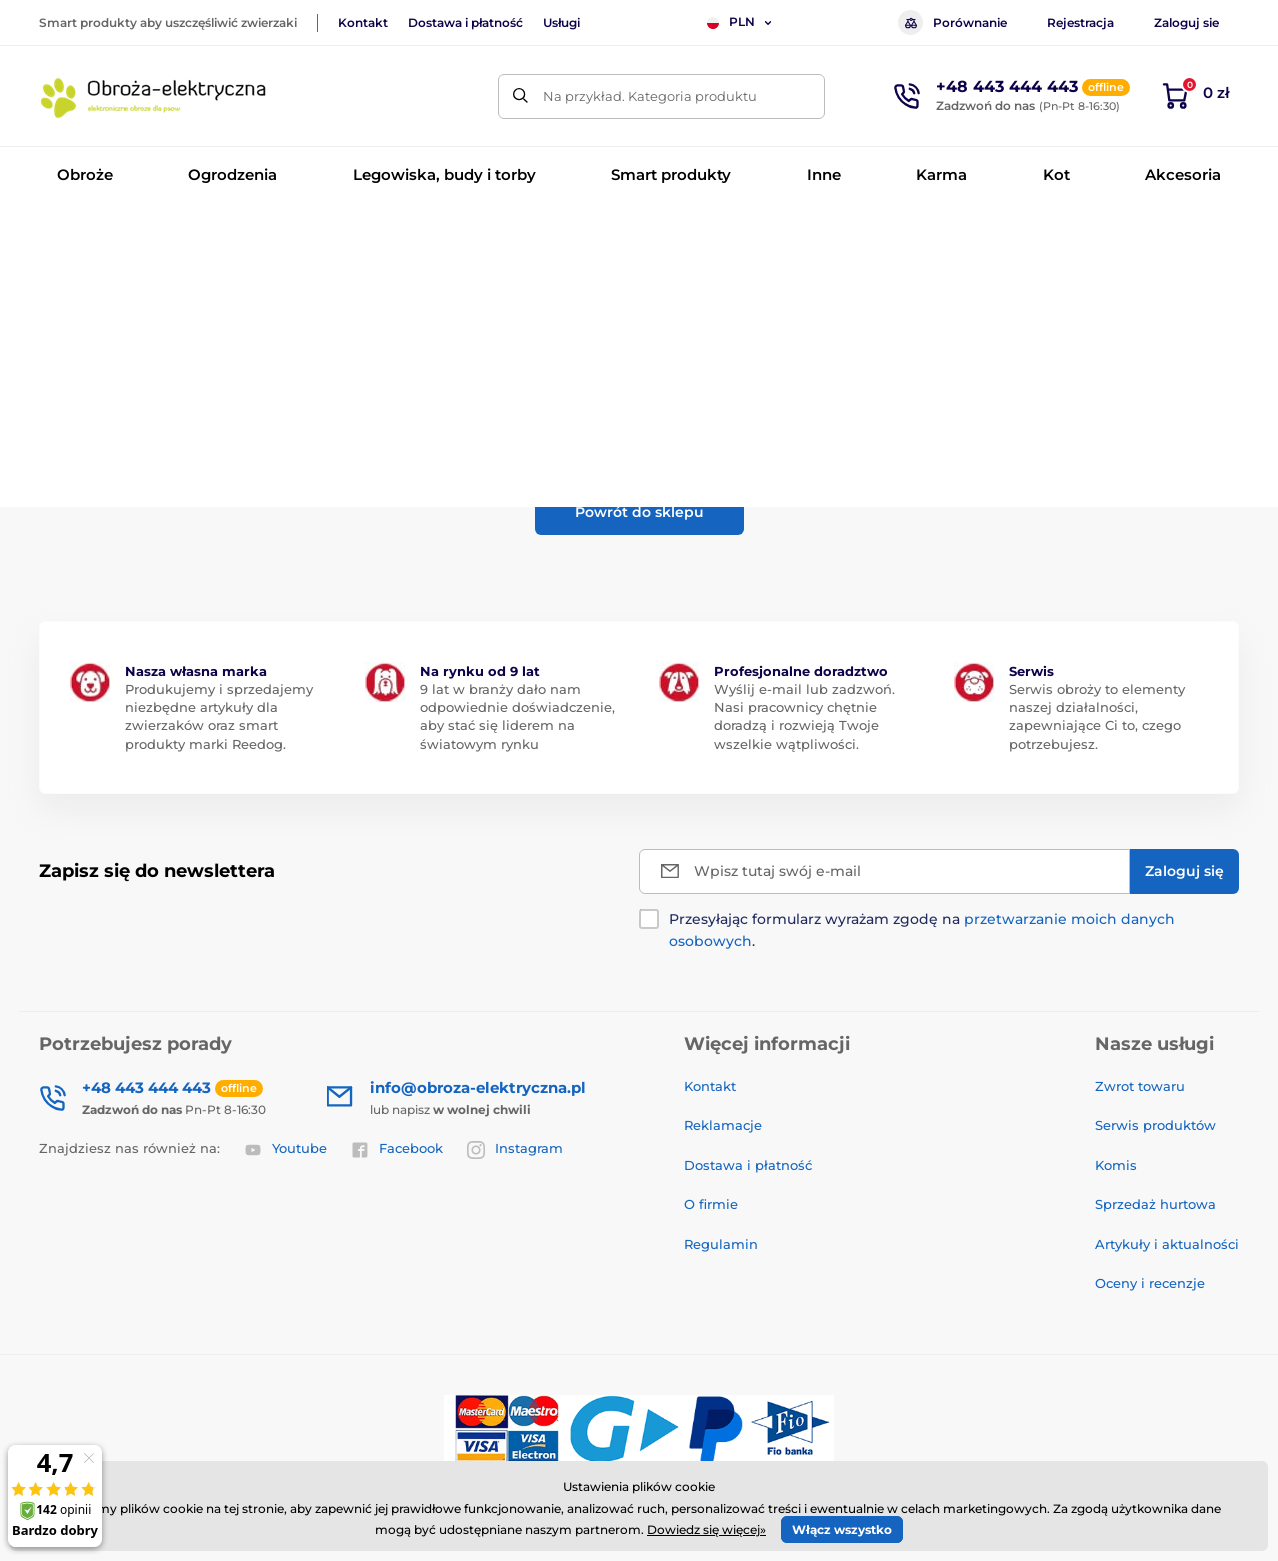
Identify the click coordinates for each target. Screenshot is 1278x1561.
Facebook (397, 1149)
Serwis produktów (1155, 1125)
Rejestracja (1080, 22)
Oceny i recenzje (1150, 1283)
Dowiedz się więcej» (706, 1529)
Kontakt (363, 22)
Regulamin (721, 1244)
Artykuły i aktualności (1167, 1244)
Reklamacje (723, 1125)
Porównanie (952, 22)
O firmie (711, 1204)
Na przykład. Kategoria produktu (650, 96)
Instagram (515, 1149)
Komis (1116, 1165)
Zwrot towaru (1140, 1086)
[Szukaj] (520, 96)
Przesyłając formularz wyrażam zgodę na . (922, 930)
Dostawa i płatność (465, 22)
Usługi (561, 22)
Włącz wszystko (842, 1529)
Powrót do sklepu (639, 512)
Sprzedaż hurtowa (1155, 1204)
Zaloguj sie (1186, 22)
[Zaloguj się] (1184, 871)
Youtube (285, 1149)
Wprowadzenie (85, 235)
